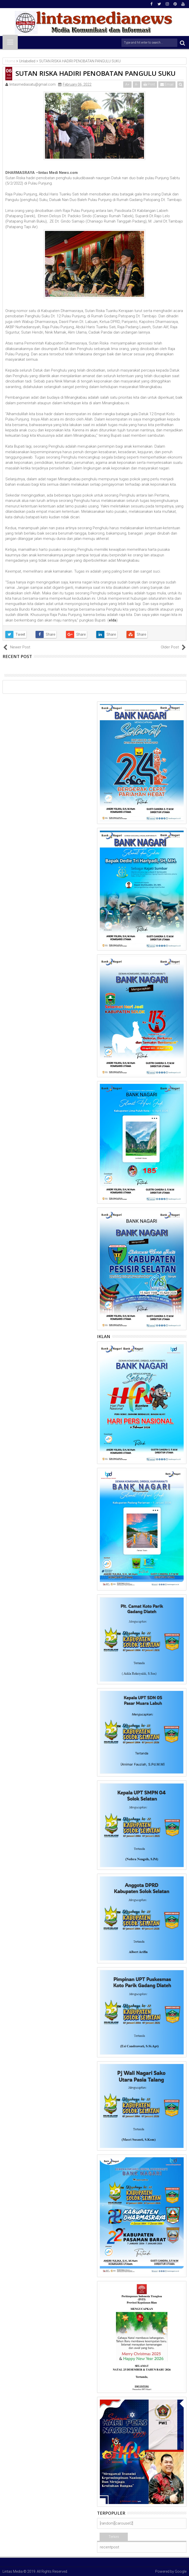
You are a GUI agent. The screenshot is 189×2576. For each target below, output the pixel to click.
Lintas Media (13, 2571)
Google (180, 2571)
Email (167, 84)
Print (149, 84)
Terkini (113, 2537)
